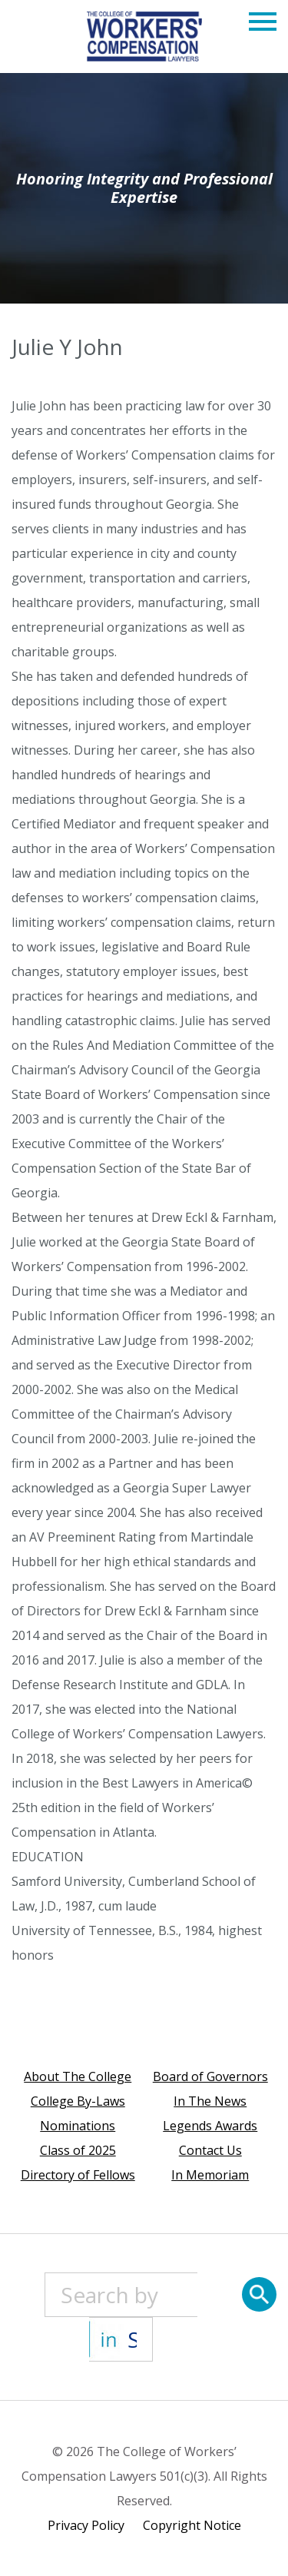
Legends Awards (210, 2125)
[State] (121, 2339)
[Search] (259, 2294)
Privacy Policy (86, 2525)
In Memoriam (210, 2174)
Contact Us (210, 2150)
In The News (210, 2101)
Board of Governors (210, 2076)
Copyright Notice (192, 2525)
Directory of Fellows (78, 2174)
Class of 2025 (78, 2150)
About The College (77, 2076)
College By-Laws (78, 2101)
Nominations (77, 2125)
